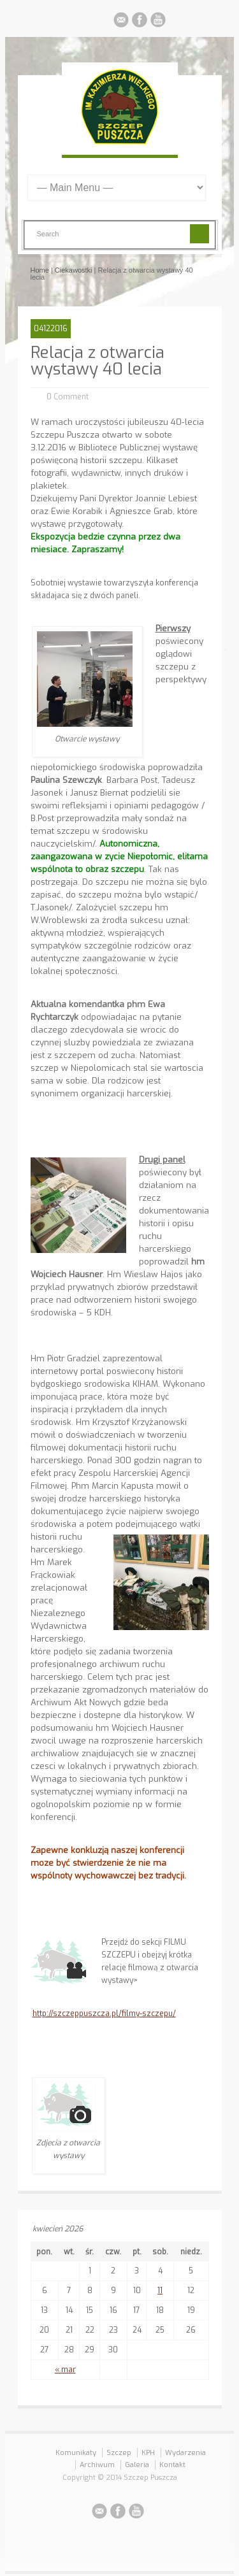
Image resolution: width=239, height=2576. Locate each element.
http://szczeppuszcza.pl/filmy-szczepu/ (104, 2013)
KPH (148, 2453)
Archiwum (97, 2465)
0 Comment (68, 397)
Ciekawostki (73, 270)
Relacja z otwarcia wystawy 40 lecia (97, 360)
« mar (65, 2370)
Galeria (137, 2465)
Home (40, 270)
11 (160, 2291)
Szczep (118, 2453)
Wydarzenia (185, 2453)
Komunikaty (75, 2453)
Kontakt (172, 2465)
